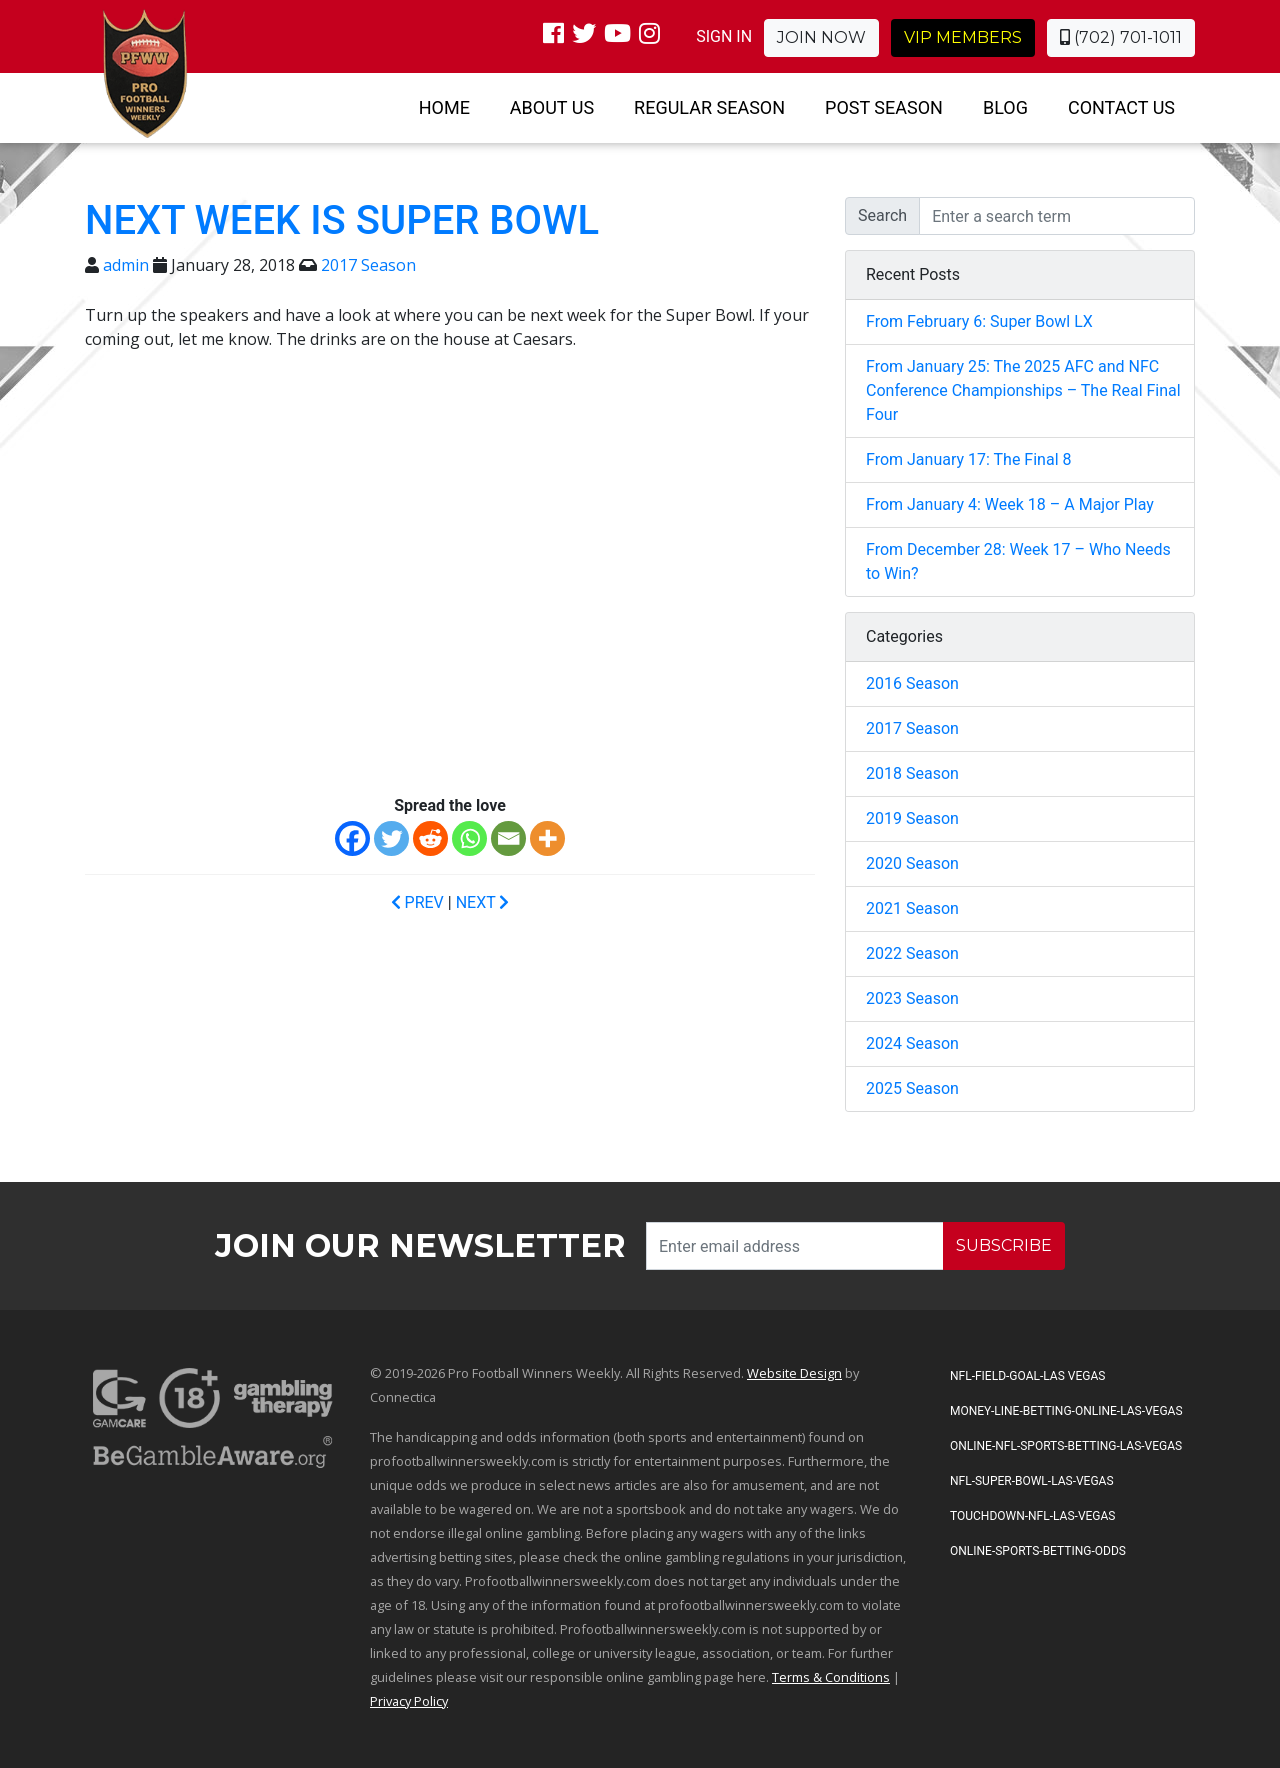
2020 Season (912, 863)
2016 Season (912, 683)
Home (444, 107)
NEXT (483, 902)
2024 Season (912, 1043)
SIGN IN (724, 36)
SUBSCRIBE (1004, 1245)
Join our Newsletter (420, 1245)
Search (882, 215)
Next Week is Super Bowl (342, 220)
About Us (552, 107)
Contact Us (1121, 107)
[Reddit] (430, 838)
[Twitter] (391, 838)
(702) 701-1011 (1121, 37)
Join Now (821, 37)
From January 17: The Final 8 (968, 459)
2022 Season (912, 953)
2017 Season (368, 265)
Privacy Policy (409, 1701)
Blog (1005, 107)
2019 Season (912, 818)
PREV (417, 902)
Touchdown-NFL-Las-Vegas (1032, 1516)
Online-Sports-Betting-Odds (1038, 1551)
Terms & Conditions (831, 1677)
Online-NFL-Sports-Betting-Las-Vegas (1066, 1446)
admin (126, 265)
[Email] (508, 838)
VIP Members (963, 37)
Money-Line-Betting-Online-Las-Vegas (1066, 1411)
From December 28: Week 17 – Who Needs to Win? (1018, 561)
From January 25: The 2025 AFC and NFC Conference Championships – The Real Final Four (1023, 390)
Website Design (794, 1373)
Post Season (884, 107)
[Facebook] (352, 838)
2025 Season (912, 1088)
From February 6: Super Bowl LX (979, 321)
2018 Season (912, 773)
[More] (547, 838)
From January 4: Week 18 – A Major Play (1010, 504)
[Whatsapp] (469, 838)
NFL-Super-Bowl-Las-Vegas (1032, 1481)
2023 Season (912, 998)
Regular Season (709, 107)
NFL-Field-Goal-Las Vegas (1027, 1376)
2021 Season (912, 908)
